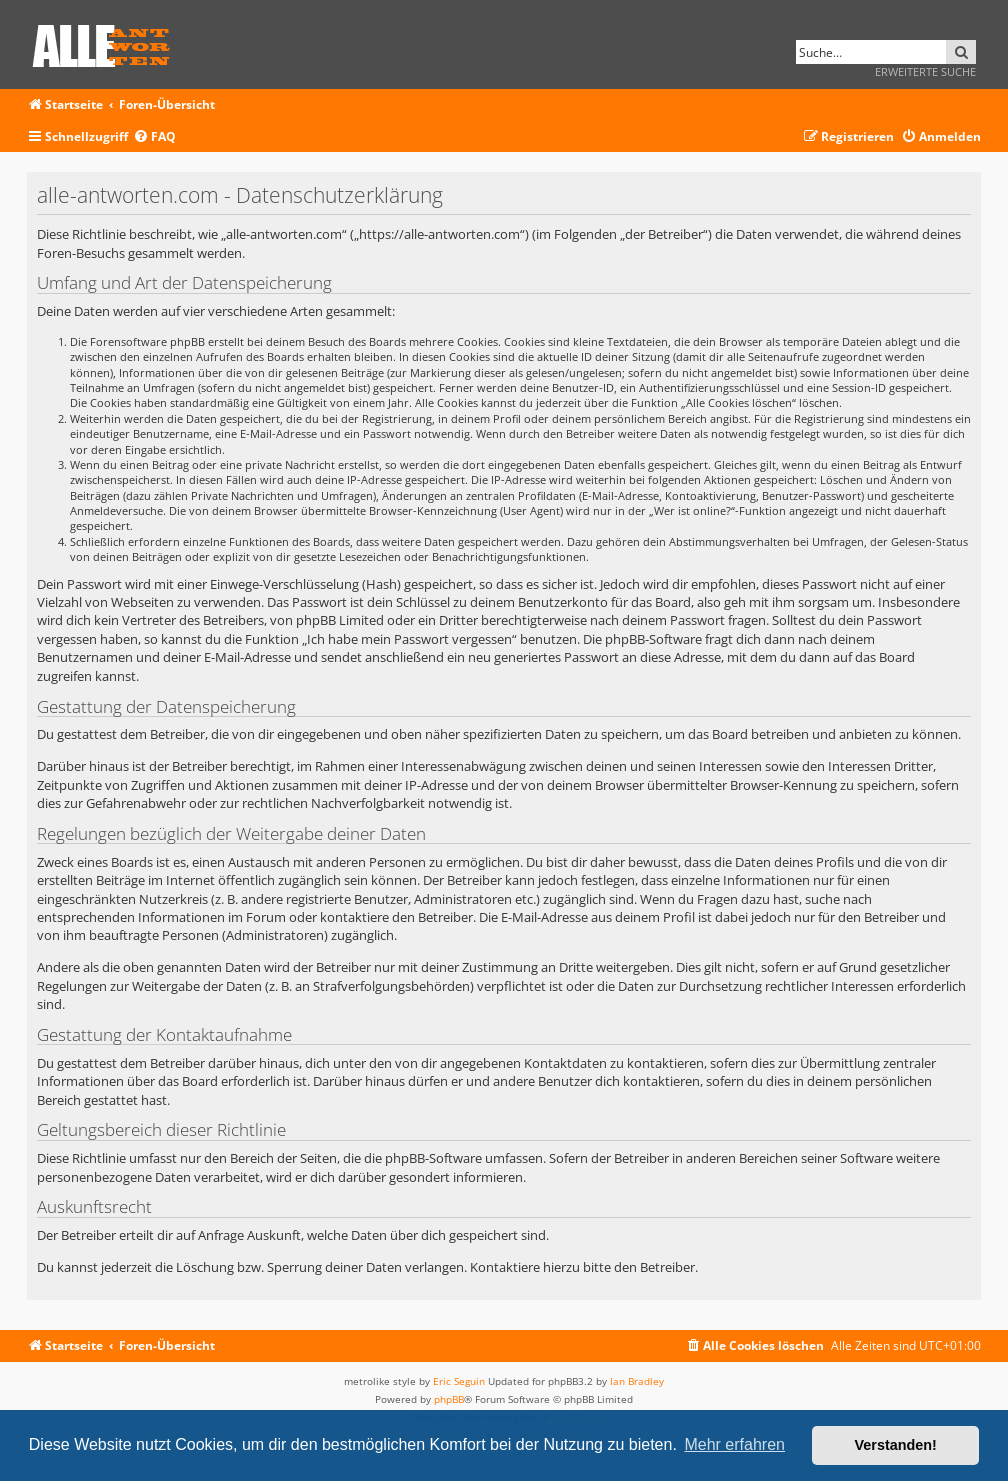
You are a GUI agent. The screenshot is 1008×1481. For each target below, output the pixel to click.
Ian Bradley (637, 1381)
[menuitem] (154, 137)
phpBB (449, 1399)
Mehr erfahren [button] (734, 1444)
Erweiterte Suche (925, 71)
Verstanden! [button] (896, 1445)
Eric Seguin (459, 1381)
